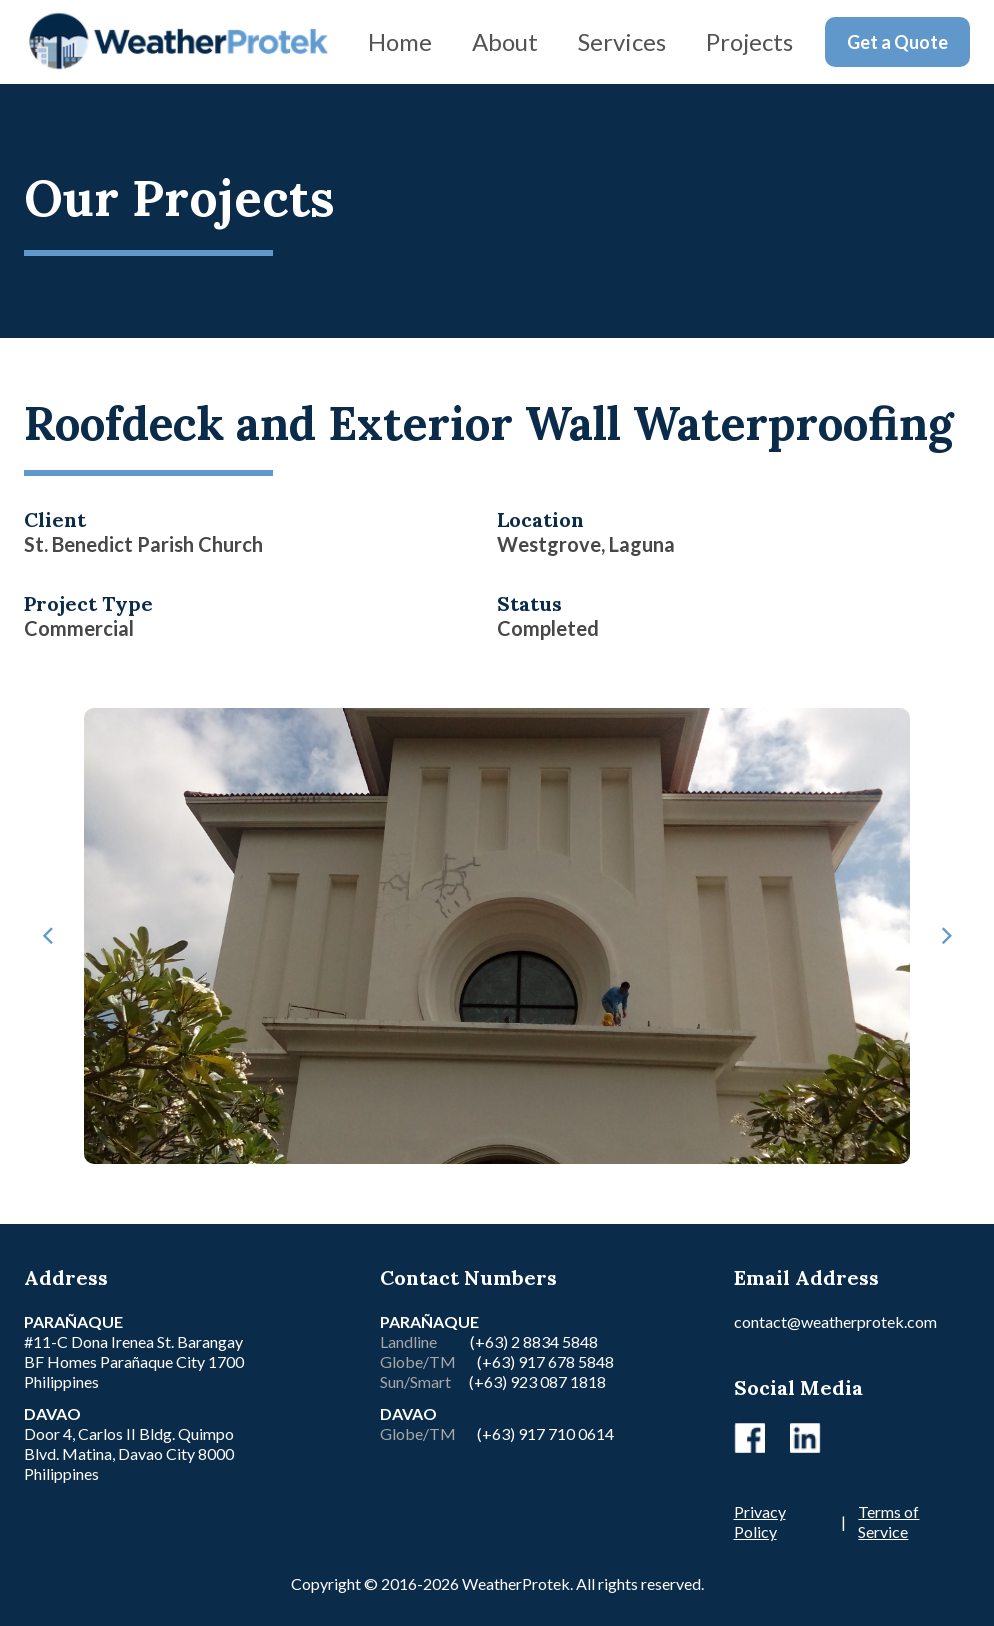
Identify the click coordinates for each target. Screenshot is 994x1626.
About (505, 41)
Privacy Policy (760, 1521)
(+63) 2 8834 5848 (534, 1341)
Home (400, 41)
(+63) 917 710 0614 (545, 1433)
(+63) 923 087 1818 (537, 1381)
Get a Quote (897, 42)
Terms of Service (888, 1521)
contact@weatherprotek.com (835, 1321)
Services (622, 41)
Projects (749, 41)
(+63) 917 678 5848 (544, 1361)
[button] (48, 936)
